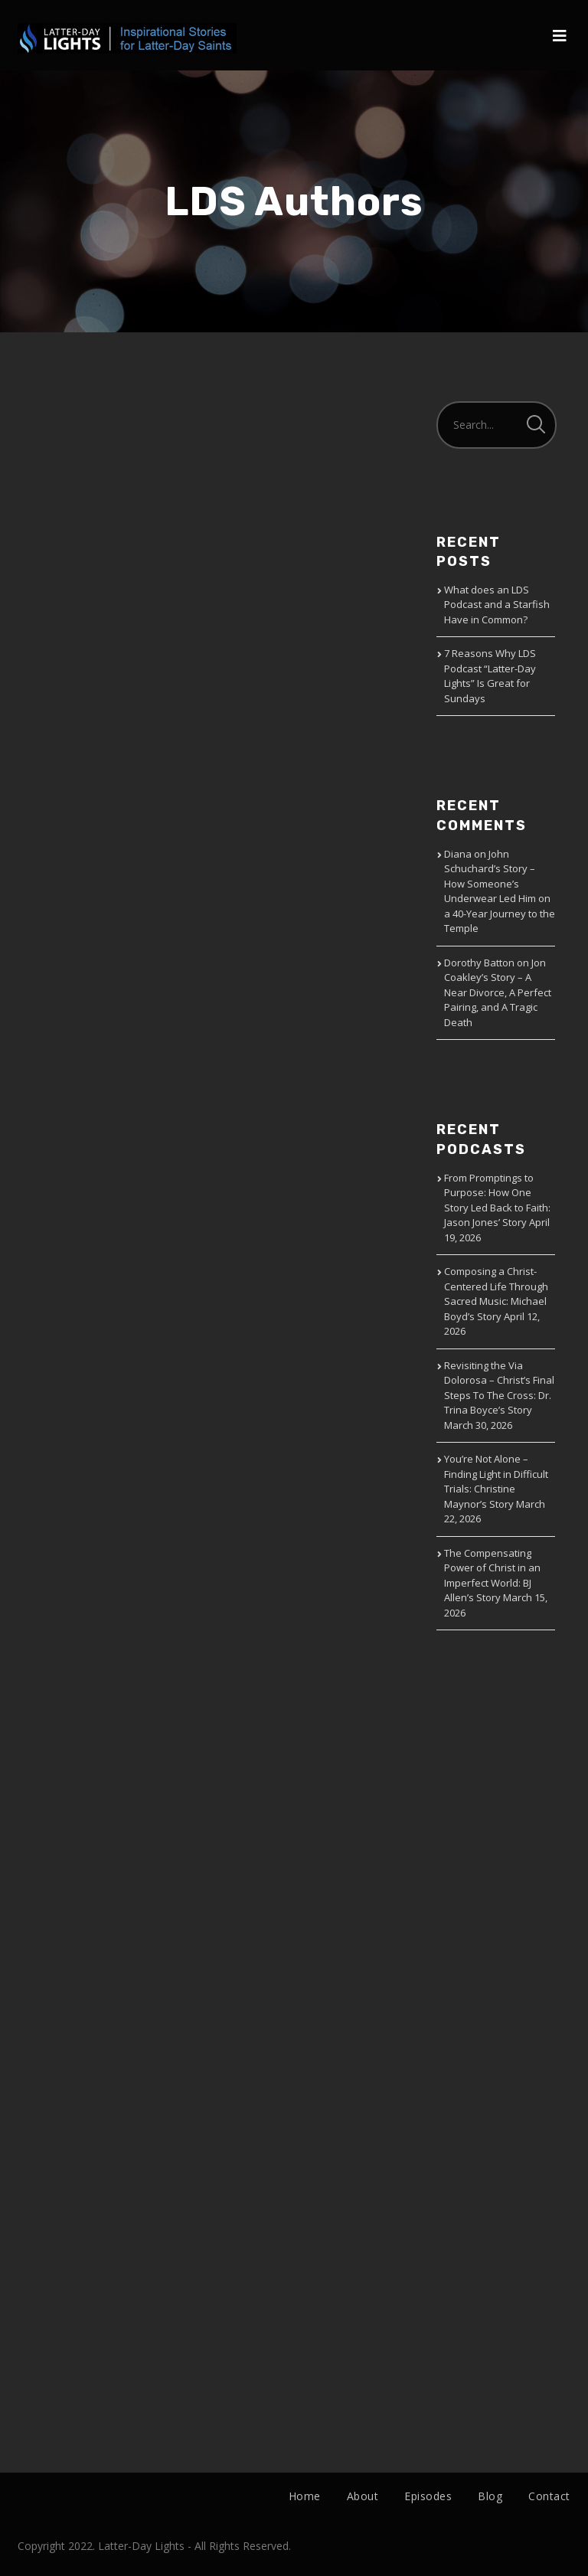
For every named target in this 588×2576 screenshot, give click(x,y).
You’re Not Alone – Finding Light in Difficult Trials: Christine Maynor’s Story (496, 1481)
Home (305, 2496)
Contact (549, 2496)
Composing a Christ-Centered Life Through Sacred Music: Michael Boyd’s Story (496, 1293)
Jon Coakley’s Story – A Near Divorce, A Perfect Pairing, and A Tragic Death (497, 992)
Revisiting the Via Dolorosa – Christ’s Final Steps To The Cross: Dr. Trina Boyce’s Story (499, 1387)
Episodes (428, 2496)
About (363, 2496)
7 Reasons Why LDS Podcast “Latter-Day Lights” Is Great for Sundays (490, 675)
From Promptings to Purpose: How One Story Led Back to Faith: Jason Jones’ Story (497, 1200)
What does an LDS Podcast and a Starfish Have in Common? (497, 604)
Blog (490, 2496)
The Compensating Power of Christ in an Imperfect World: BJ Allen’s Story (492, 1575)
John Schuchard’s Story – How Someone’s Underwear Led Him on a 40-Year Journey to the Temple (499, 891)
